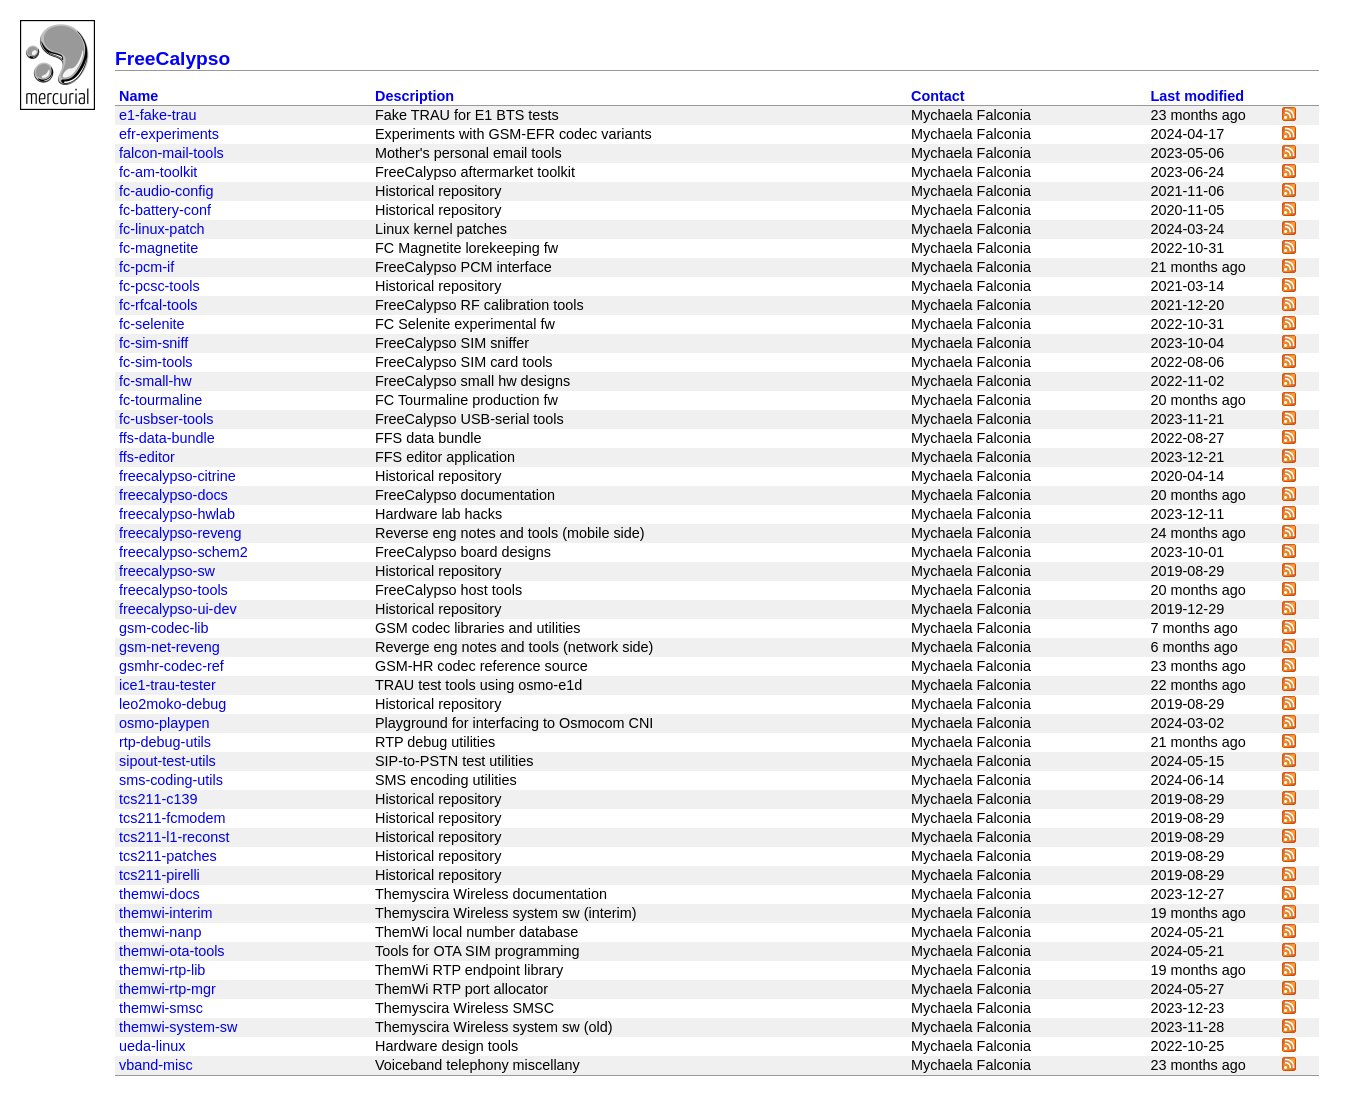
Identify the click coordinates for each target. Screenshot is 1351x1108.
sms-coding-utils (171, 780)
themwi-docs (159, 894)
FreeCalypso (172, 58)
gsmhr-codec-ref (171, 666)
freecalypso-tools (173, 590)
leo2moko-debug (172, 704)
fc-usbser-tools (166, 419)
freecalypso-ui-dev (178, 609)
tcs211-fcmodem (172, 818)
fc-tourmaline (160, 400)
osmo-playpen (164, 723)
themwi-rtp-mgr (167, 989)
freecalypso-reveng (180, 533)
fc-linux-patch (162, 229)
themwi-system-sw (178, 1027)
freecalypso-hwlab (177, 514)
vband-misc (156, 1065)
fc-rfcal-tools (158, 305)
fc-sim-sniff (153, 343)
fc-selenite (152, 324)
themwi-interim (166, 913)
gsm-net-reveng (169, 647)
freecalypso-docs (173, 495)
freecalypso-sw (167, 571)
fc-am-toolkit (158, 172)
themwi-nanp (160, 932)
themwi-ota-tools (172, 951)
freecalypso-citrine (177, 476)
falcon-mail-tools (171, 153)
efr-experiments (169, 134)
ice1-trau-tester (167, 685)
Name (138, 96)
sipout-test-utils (167, 761)
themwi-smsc (161, 1008)
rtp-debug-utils (165, 742)
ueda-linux (152, 1046)
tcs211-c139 (158, 799)
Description (414, 96)
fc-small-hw (155, 381)
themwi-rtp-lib (162, 970)
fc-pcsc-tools (159, 286)
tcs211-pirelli (159, 875)
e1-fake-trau (158, 115)
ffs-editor (147, 457)
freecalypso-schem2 (183, 552)
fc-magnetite (158, 248)
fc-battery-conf (165, 210)
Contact (938, 96)
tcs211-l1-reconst (174, 837)
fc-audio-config (166, 191)
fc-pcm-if (146, 267)
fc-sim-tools (156, 362)
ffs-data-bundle (167, 438)
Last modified (1198, 96)
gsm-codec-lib (164, 628)
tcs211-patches (168, 856)
